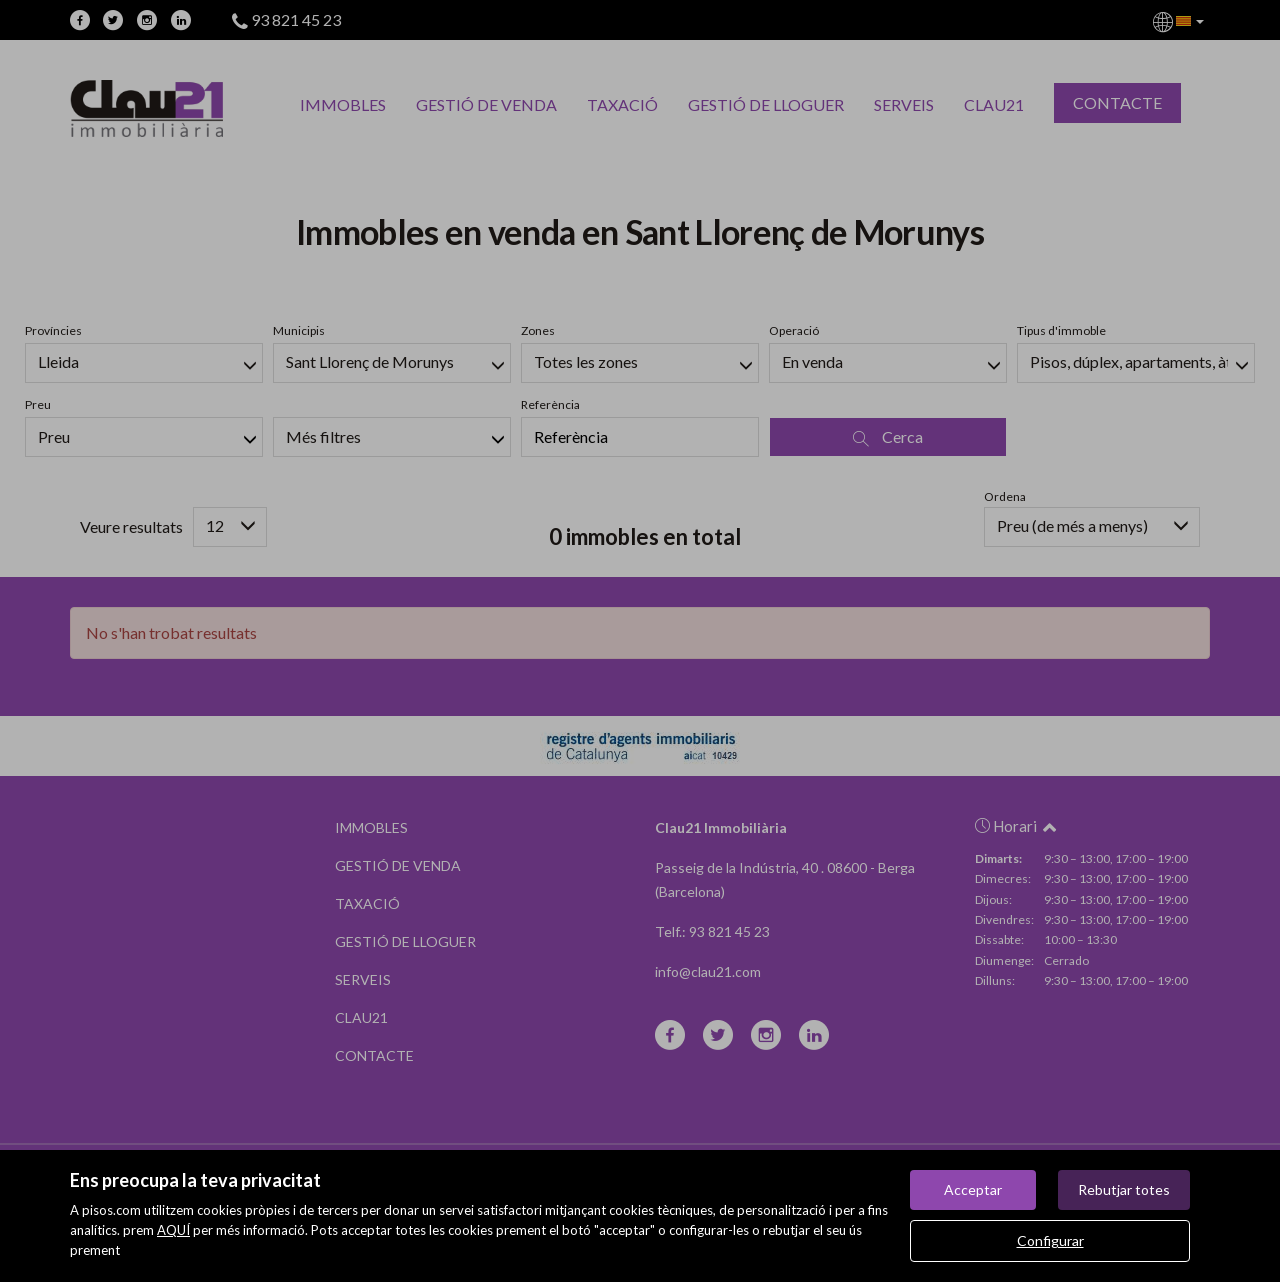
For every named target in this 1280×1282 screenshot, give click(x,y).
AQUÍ (173, 1230)
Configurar (1050, 1240)
